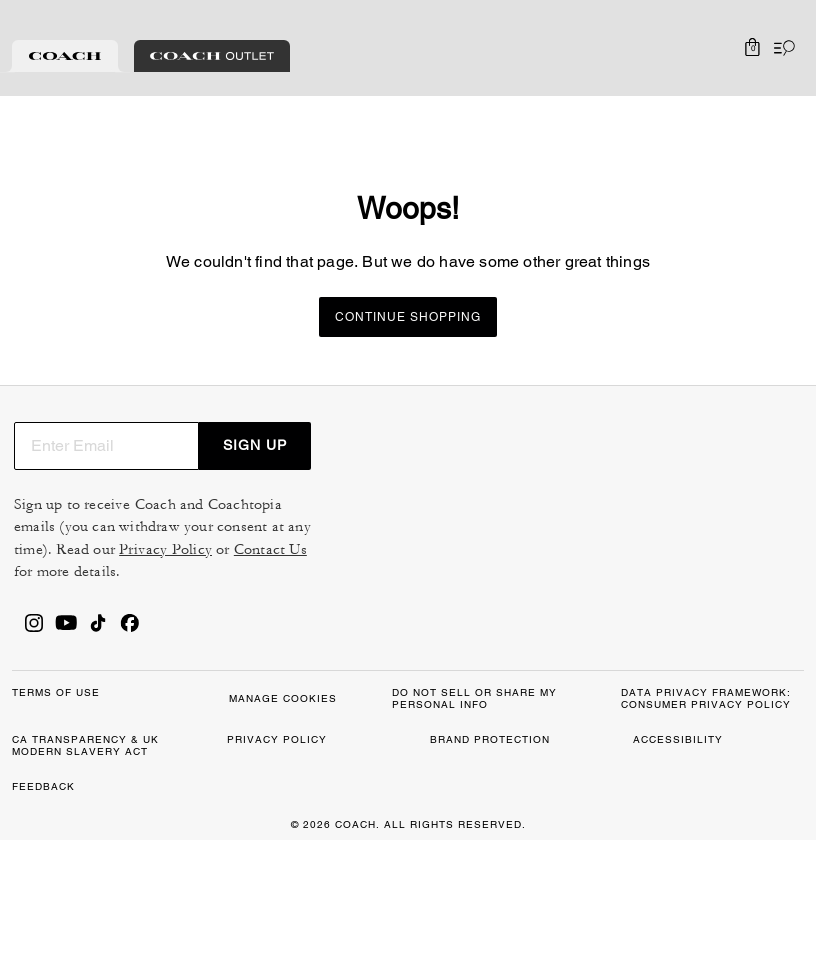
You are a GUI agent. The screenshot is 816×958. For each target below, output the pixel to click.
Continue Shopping (408, 317)
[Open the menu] (780, 48)
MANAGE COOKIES (315, 833)
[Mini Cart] (752, 48)
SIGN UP (750, 465)
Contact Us (694, 591)
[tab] (65, 56)
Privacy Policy (589, 591)
